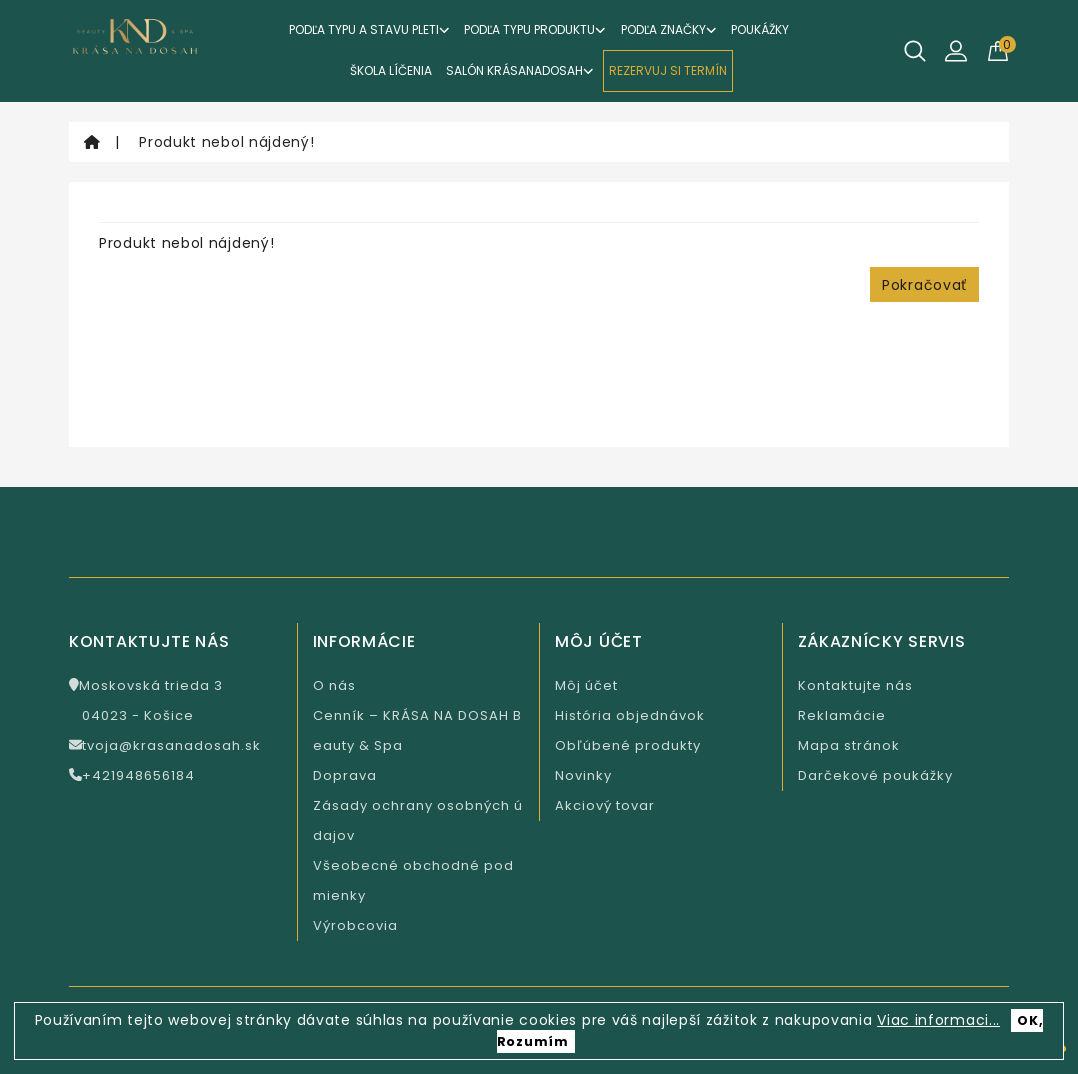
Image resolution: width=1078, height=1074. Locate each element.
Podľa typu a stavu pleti (369, 29)
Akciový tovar (605, 805)
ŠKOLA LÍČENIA (391, 70)
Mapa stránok (849, 745)
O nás (334, 685)
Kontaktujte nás (855, 685)
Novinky (583, 775)
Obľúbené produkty (628, 745)
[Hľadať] (915, 51)
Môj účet (586, 685)
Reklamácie (842, 715)
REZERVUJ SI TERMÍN (668, 70)
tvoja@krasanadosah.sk (165, 745)
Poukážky (760, 29)
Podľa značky (669, 29)
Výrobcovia (355, 925)
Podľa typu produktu (535, 29)
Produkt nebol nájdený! (226, 142)
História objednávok (630, 715)
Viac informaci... (938, 1020)
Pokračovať (924, 285)
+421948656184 (132, 775)
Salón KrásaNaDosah (520, 70)
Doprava (345, 775)
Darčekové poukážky (875, 775)
